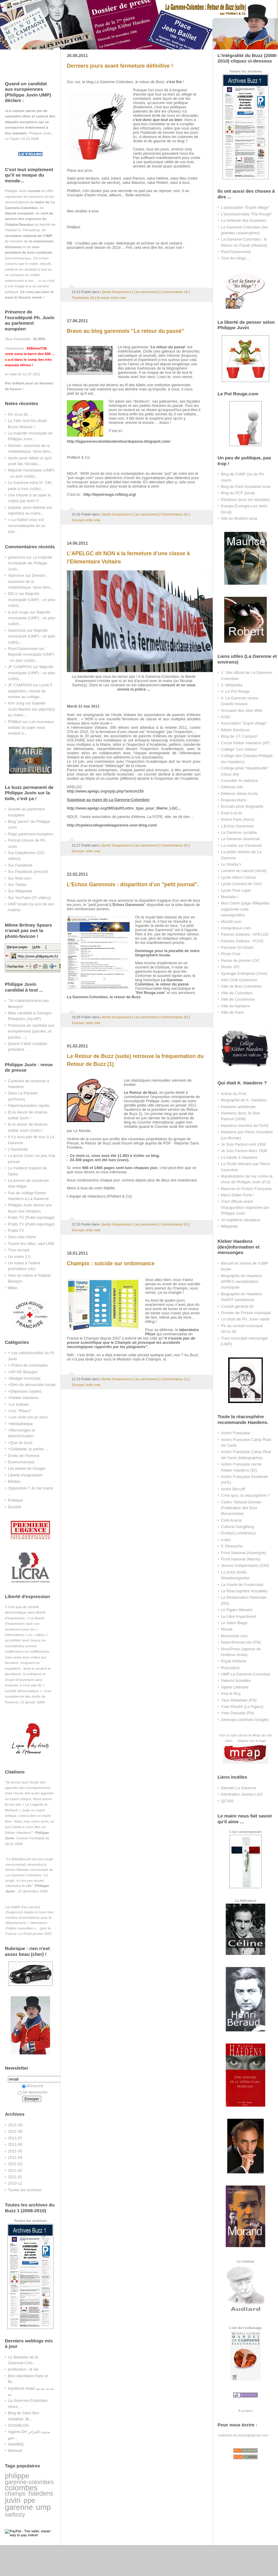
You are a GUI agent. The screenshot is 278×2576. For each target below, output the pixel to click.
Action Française (235, 1433)
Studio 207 (230, 967)
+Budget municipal (24, 1378)
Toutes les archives (24, 2190)
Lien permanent (146, 292)
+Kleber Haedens (23, 1397)
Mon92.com (231, 921)
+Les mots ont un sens (27, 1417)
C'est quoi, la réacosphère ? (245, 1495)
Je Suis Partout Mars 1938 (244, 1150)
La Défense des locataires (243, 220)
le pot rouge (18, 612)
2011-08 (15, 2131)
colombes (21, 2487)
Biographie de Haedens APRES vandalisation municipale (241, 1281)
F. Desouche (232, 1546)
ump (43, 2507)
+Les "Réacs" (20, 1410)
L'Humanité (18, 1149)
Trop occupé (18, 1250)
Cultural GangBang (237, 1526)
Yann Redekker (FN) (239, 1700)
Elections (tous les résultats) (245, 499)
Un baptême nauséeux (240, 1220)
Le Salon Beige (234, 1623)
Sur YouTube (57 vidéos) (29, 897)
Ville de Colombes (236, 993)
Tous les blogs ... (235, 258)
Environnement (21, 1462)
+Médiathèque (20, 1424)
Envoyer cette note (111, 297)
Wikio (13, 1288)
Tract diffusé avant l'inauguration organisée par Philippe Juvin (245, 1207)
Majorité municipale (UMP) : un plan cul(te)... (31, 599)
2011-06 (15, 2144)
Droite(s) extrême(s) (238, 1533)
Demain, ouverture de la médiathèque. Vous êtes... (30, 581)
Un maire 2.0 (19, 1256)
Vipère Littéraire (235, 1687)
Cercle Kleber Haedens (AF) (245, 743)
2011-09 (15, 2125)
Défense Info (232, 787)
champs (15, 2493)
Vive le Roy (231, 1693)
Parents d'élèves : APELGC (245, 934)
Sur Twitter (17, 884)
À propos (245, 2410)
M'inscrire (32, 2086)
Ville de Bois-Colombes (241, 986)
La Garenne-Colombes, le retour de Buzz (104, 997)
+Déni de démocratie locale (32, 1384)
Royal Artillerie (233, 1661)
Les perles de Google (26, 1468)
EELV (13, 593)
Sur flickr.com (20, 878)
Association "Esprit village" (244, 723)
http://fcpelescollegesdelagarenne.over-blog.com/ (112, 825)
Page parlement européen (30, 834)
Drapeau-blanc (234, 800)
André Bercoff (233, 1489)
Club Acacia (231, 1520)
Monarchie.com (234, 1636)
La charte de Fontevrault (242, 1584)
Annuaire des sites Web (241, 710)
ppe (29, 2500)
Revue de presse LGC (240, 960)
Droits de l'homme (23, 1455)
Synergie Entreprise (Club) (244, 973)
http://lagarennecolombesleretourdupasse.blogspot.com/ (118, 441)
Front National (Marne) (240, 1559)
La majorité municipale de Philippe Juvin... (30, 563)
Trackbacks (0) (83, 297)
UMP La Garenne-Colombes (245, 1674)
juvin (13, 2500)
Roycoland (230, 1667)
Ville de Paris (232, 1012)
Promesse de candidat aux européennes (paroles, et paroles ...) (31, 1031)
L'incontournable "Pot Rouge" (246, 214)
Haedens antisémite (238, 1106)
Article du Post (233, 1093)
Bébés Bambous (235, 730)
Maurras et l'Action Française (246, 1188)
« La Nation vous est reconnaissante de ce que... (26, 525)
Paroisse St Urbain (237, 947)
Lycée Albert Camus (238, 877)
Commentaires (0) (174, 514)
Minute (227, 1629)
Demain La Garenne (238, 1788)
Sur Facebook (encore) (28, 871)
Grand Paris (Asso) (237, 819)
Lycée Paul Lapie (236, 890)
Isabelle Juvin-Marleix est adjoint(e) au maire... (31, 709)
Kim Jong (16, 703)
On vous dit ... (20, 414)
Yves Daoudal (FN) (237, 1713)
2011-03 (15, 2164)
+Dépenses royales (25, 1391)
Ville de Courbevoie (238, 999)
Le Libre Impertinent (238, 1616)
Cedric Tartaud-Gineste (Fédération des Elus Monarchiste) (241, 1508)
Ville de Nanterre (235, 1006)
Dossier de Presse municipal (246, 1312)
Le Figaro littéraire (236, 1609)
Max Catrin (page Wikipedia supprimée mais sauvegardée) (245, 909)
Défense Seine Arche (239, 793)
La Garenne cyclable (239, 832)
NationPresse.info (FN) (241, 1642)
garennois (16, 557)
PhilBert (15, 721)
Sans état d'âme (22, 1237)
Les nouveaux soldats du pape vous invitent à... (31, 727)
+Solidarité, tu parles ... (28, 1449)
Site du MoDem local (239, 518)
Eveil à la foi (231, 813)
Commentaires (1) (174, 1379)
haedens (41, 2493)
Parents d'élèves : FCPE (242, 941)
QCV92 (227, 1801)
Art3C (226, 717)
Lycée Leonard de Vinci (241, 883)
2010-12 (15, 2183)
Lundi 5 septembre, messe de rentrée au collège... (30, 691)
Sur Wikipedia (20, 891)
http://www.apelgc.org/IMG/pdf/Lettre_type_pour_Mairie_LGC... (124, 808)
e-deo (226, 1539)
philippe (17, 2476)
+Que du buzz (20, 1442)
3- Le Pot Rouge (235, 691)
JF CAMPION (20, 666)
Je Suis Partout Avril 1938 (243, 1144)
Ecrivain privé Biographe (242, 806)
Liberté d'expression (25, 1475)
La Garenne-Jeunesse (240, 839)
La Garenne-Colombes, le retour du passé (162, 982)
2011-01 (15, 2177)
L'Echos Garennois (237, 826)
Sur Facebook (20, 865)
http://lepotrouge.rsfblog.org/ (109, 494)
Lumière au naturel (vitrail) (243, 870)
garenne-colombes (29, 2482)
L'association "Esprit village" (245, 207)
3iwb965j (15, 2444)
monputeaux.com (236, 928)
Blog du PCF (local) (238, 493)
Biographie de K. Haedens (244, 1100)
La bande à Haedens (239, 1157)
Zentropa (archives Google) (245, 1719)
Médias (14, 1481)
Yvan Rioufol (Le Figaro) (242, 1706)
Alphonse (16, 575)
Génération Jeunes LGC (242, 1794)
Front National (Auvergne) (243, 1552)
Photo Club (230, 954)
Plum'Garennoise (23, 648)
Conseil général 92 (237, 1306)
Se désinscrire (32, 2092)
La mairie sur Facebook (241, 845)
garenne (19, 2507)
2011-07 (15, 2138)
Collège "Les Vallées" (239, 749)
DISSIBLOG (18, 2425)
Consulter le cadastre (239, 780)
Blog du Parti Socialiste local (245, 486)
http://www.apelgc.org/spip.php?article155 (105, 791)
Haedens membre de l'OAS (245, 1125)
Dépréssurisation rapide (28, 1105)
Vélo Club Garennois (239, 980)
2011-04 (15, 2157)
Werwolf (15, 2450)
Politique (15, 1500)
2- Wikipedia (231, 685)
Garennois (17, 630)
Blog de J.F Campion (239, 736)
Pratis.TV (16, 1230)
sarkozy (15, 2514)
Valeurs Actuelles (236, 1680)
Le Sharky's (231, 864)
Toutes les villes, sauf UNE (31, 1243)
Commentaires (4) (174, 292)
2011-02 (15, 2170)
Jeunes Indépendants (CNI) (245, 1565)
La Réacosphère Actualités (244, 1591)
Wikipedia (229, 1226)
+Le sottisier (18, 1404)
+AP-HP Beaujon (23, 1372)
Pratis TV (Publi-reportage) (31, 1217)
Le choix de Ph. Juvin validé (245, 1319)
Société (14, 1507)
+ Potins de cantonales (28, 1365)
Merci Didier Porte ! (238, 1195)
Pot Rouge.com (150, 993)
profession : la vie (23, 2369)
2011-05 (15, 2151)
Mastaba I (229, 896)
